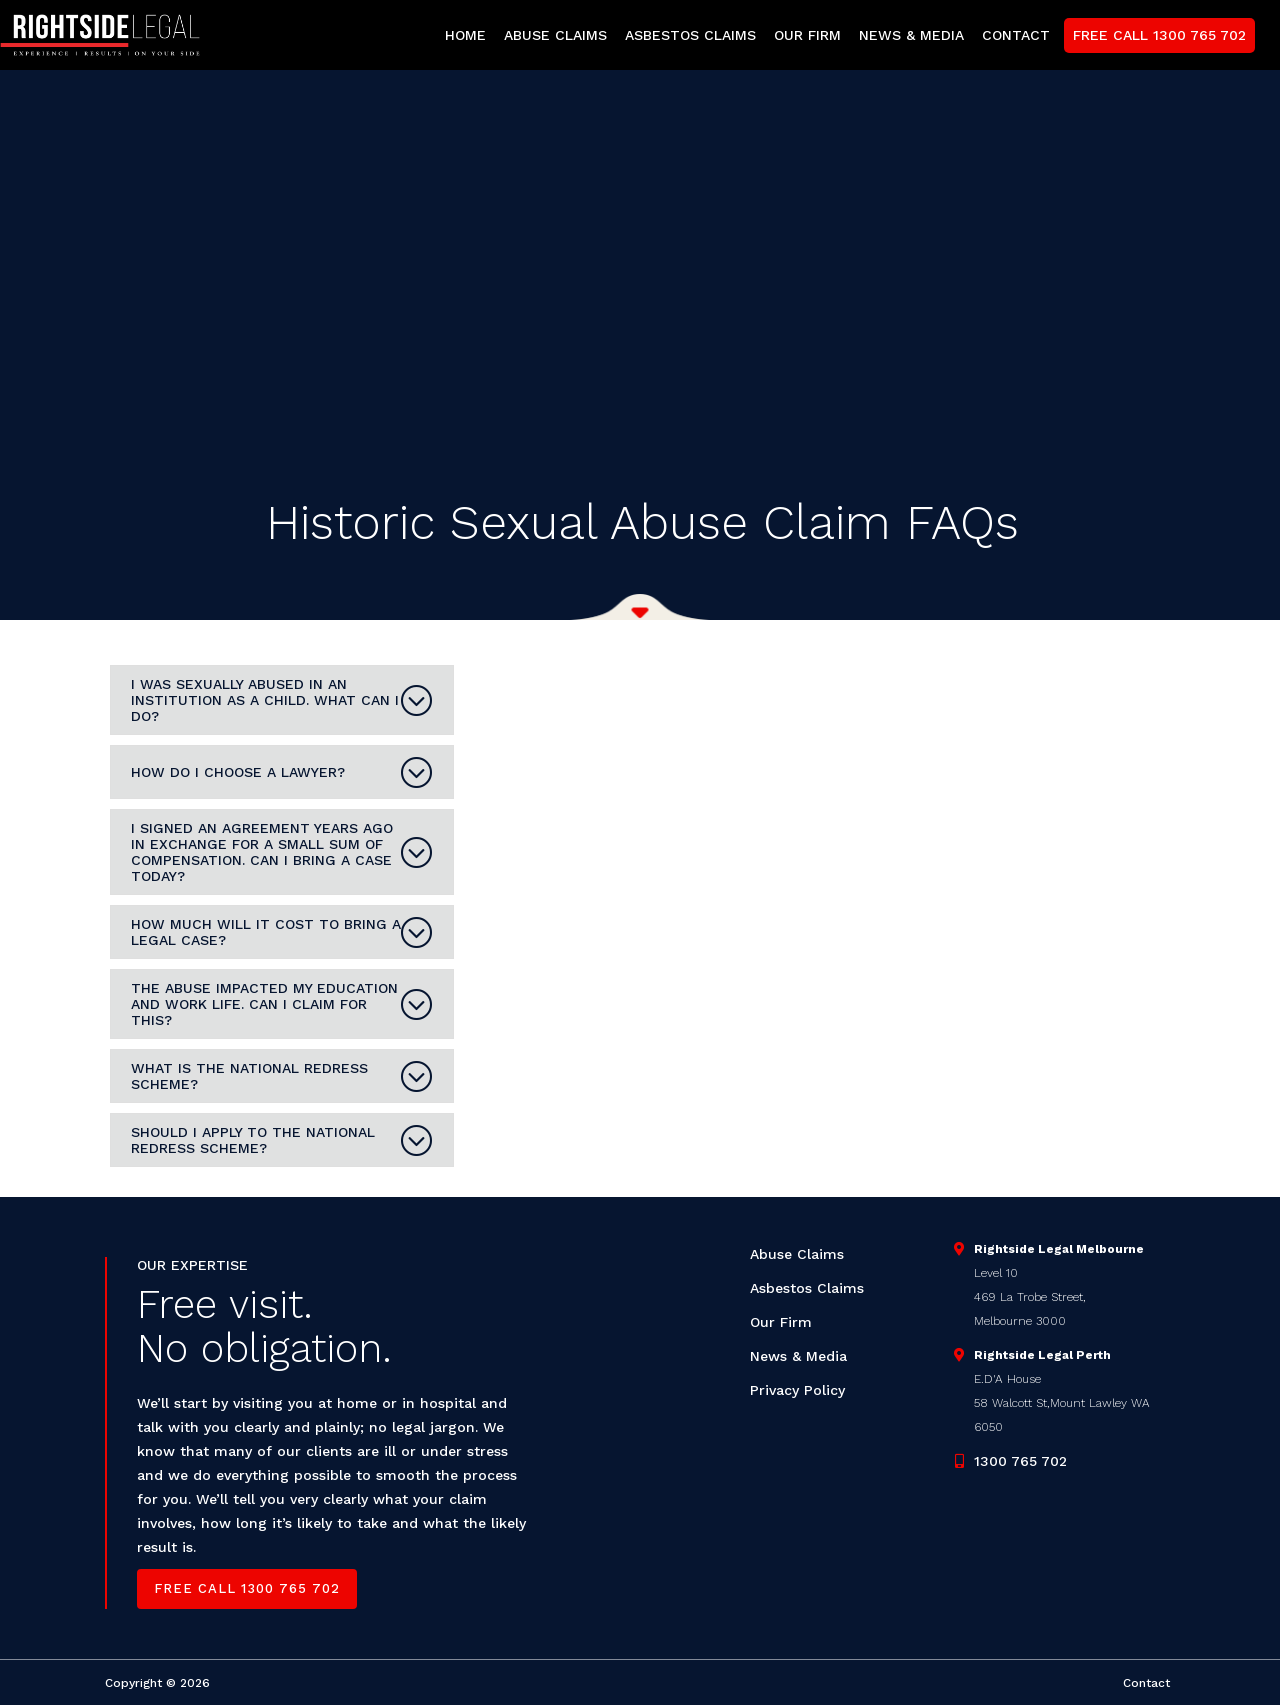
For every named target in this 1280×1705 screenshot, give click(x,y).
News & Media (798, 1356)
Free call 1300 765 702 (247, 1588)
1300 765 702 (1020, 1461)
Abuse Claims (797, 1254)
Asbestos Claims (807, 1288)
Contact (1146, 1683)
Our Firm (781, 1322)
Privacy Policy (797, 1390)
